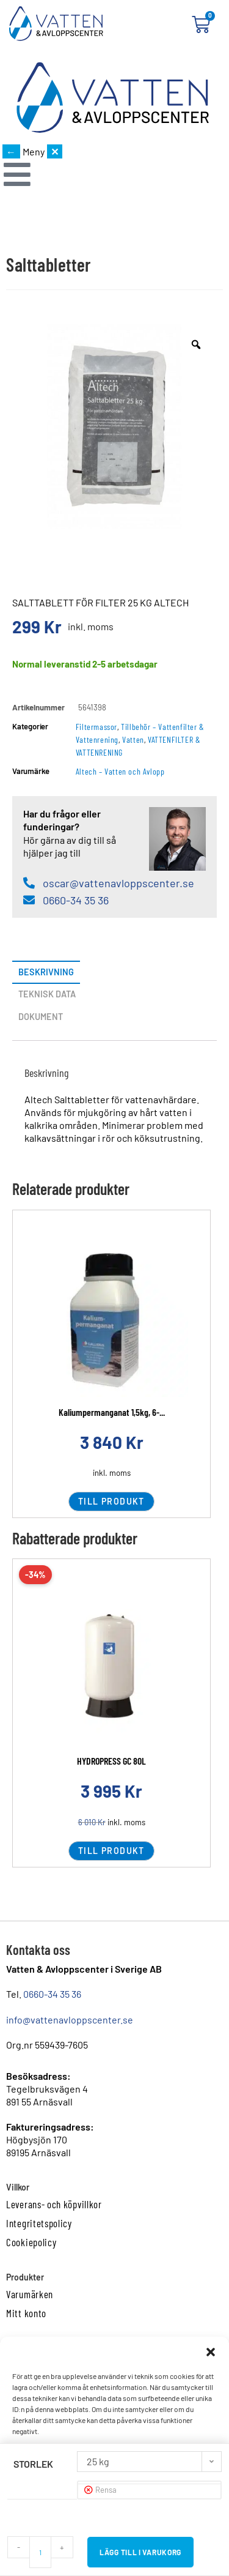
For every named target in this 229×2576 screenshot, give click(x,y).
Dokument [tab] (40, 1016)
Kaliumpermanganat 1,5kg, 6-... (112, 1412)
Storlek (33, 2464)
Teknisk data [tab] (47, 994)
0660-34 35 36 (52, 1994)
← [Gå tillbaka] (11, 151)
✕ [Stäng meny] (55, 151)
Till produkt (111, 1501)
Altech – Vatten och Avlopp (120, 771)
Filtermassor (96, 726)
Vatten (133, 739)
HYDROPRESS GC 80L (111, 1760)
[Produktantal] (40, 2552)
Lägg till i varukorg (140, 2552)
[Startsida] (112, 97)
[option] (114, 426)
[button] (211, 2352)
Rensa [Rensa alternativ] (106, 2490)
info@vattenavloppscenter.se (69, 2019)
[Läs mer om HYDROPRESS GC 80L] (111, 1669)
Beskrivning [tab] (46, 972)
